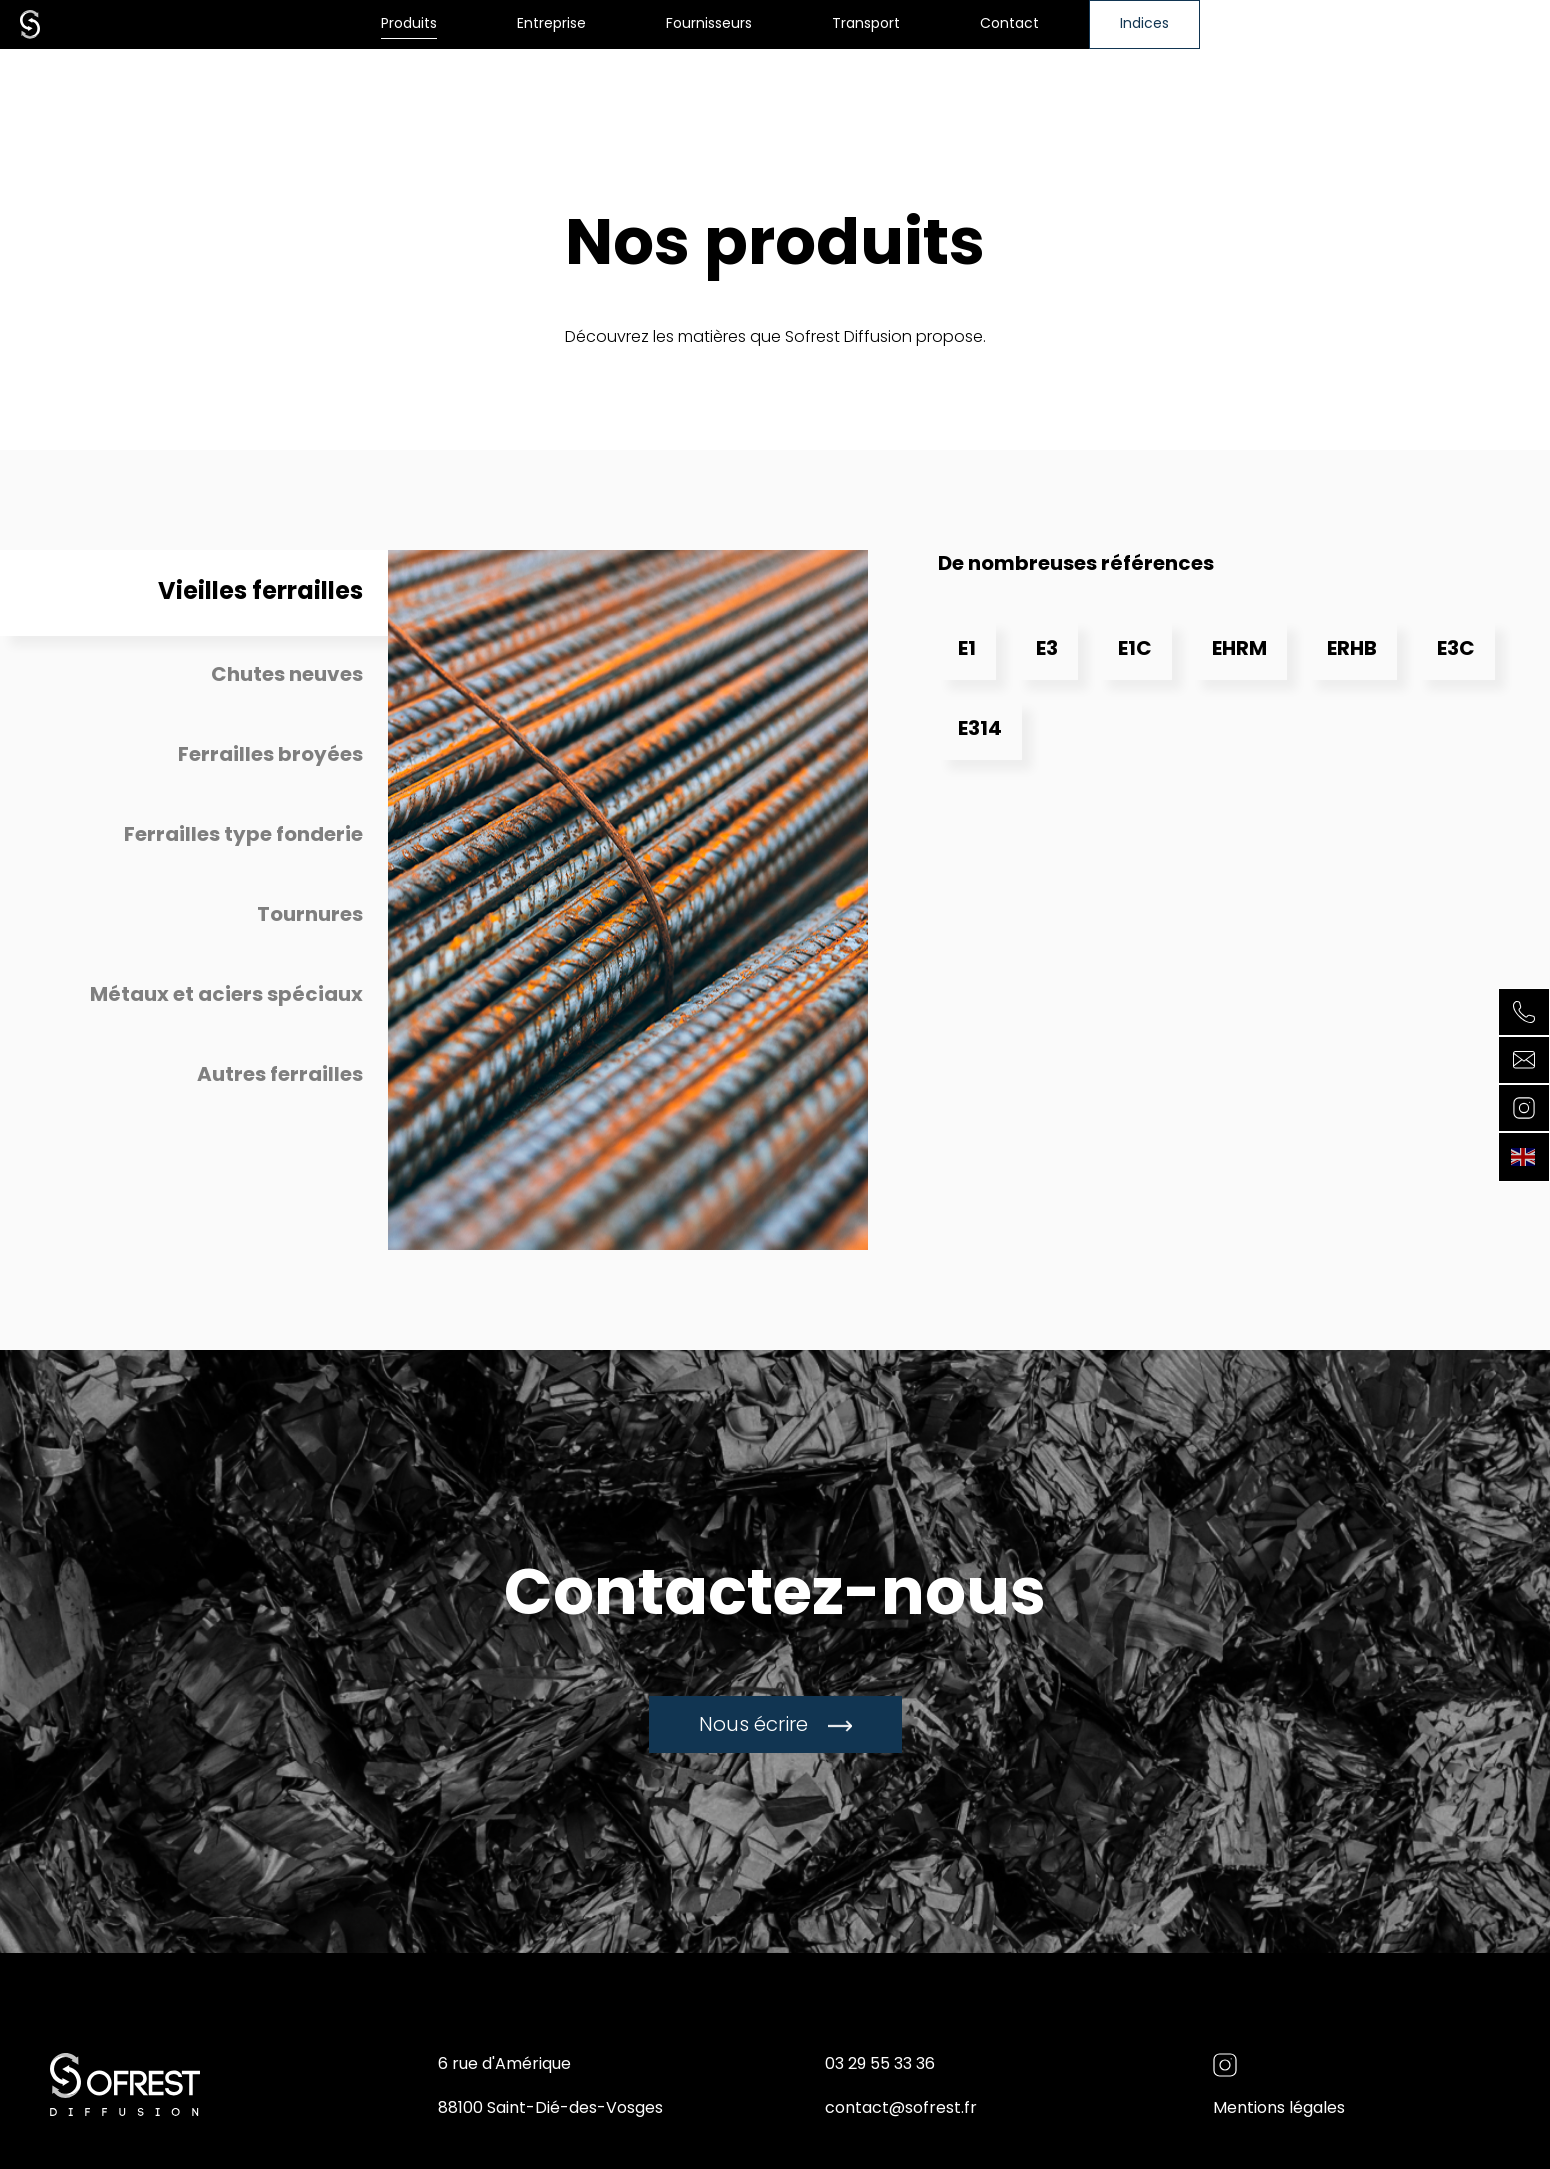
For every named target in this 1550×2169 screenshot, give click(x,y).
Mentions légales (1279, 2109)
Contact (1009, 24)
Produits (409, 24)
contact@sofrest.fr (901, 2109)
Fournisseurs (709, 24)
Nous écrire (775, 1726)
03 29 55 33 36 (880, 2065)
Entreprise (551, 24)
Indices (1144, 24)
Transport (866, 24)
